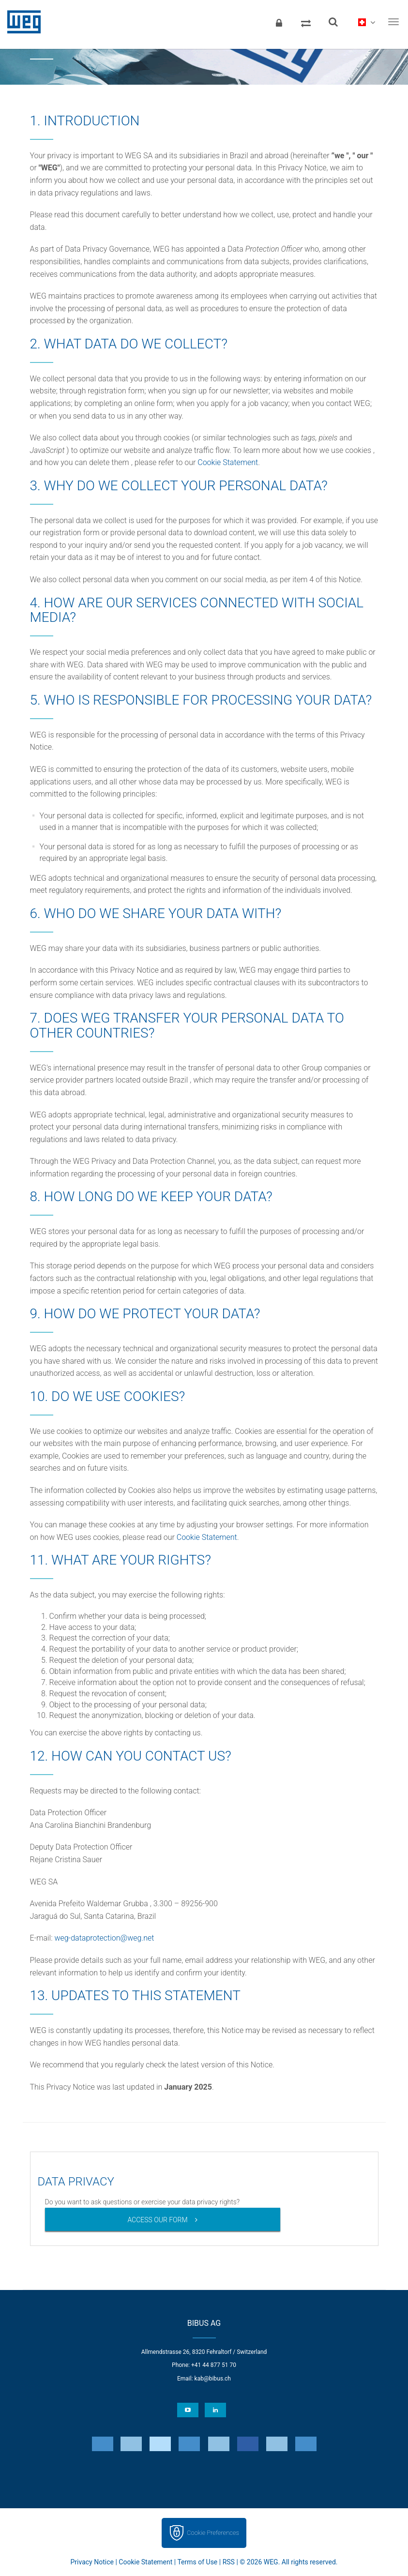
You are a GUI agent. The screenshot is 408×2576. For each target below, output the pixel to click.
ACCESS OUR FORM (157, 2220)
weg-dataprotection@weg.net (104, 1938)
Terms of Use (197, 2562)
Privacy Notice (92, 2562)
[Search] (333, 22)
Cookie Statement (227, 462)
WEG (20, 22)
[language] (365, 22)
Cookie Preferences (213, 2532)
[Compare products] (306, 22)
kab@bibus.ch (213, 2378)
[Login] (278, 22)
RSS (229, 2562)
